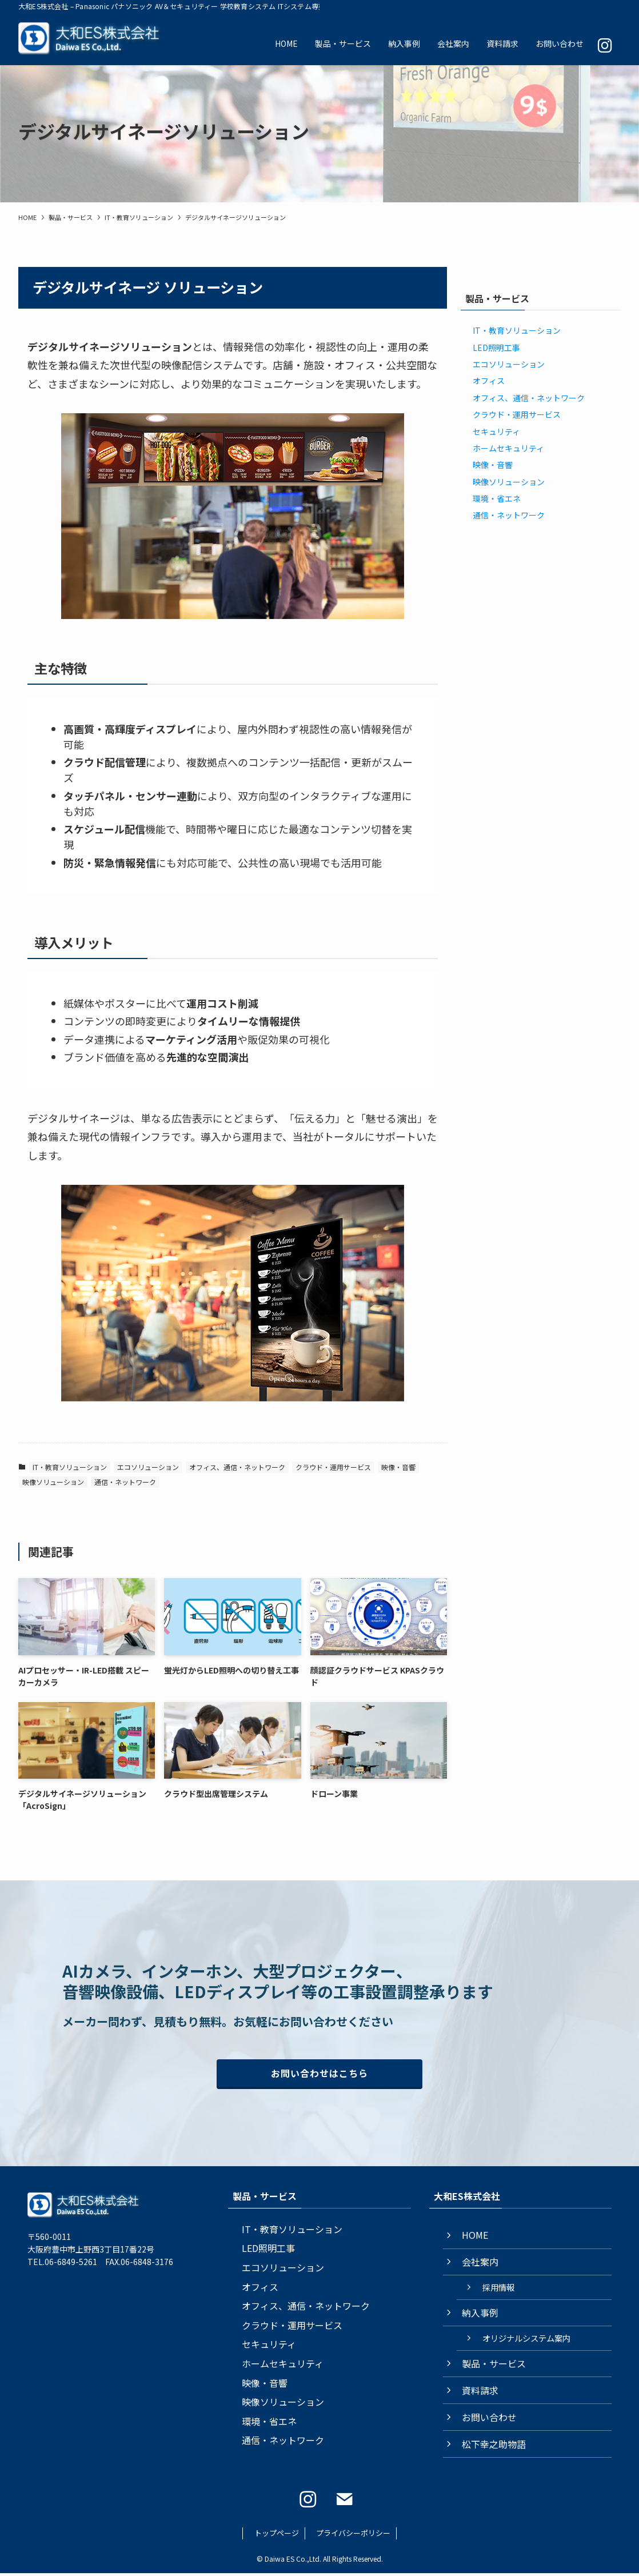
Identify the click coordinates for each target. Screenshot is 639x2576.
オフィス (489, 380)
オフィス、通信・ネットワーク (237, 1467)
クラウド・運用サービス (333, 1467)
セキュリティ (496, 431)
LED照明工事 (496, 347)
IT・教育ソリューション (70, 1467)
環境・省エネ (497, 498)
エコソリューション (148, 1467)
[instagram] (308, 2502)
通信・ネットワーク (125, 1482)
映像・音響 (398, 1467)
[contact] (344, 2502)
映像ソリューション (53, 1482)
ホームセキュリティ (508, 448)
